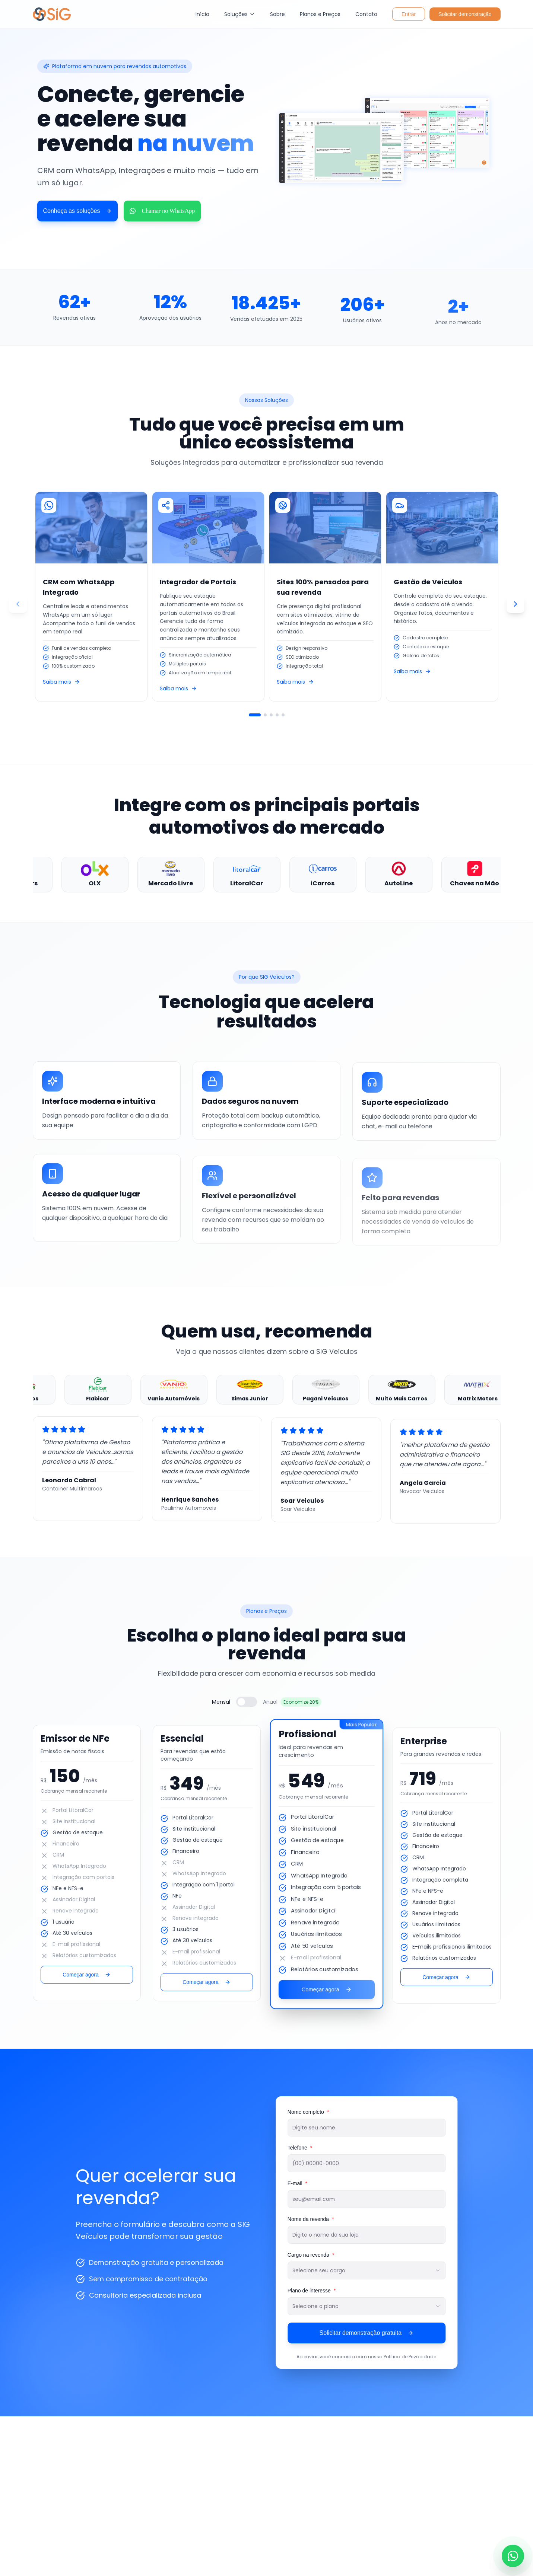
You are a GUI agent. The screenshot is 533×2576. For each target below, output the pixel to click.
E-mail (302, 2183)
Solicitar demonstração (464, 14)
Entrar (409, 14)
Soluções (239, 14)
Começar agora (87, 1979)
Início (202, 14)
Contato (366, 14)
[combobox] (371, 2270)
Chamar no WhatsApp (162, 211)
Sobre (277, 14)
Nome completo (313, 2112)
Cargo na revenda (315, 2255)
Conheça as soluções (77, 211)
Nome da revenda (315, 2219)
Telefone (304, 2147)
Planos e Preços (320, 14)
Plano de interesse (316, 2290)
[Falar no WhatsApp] (513, 2556)
